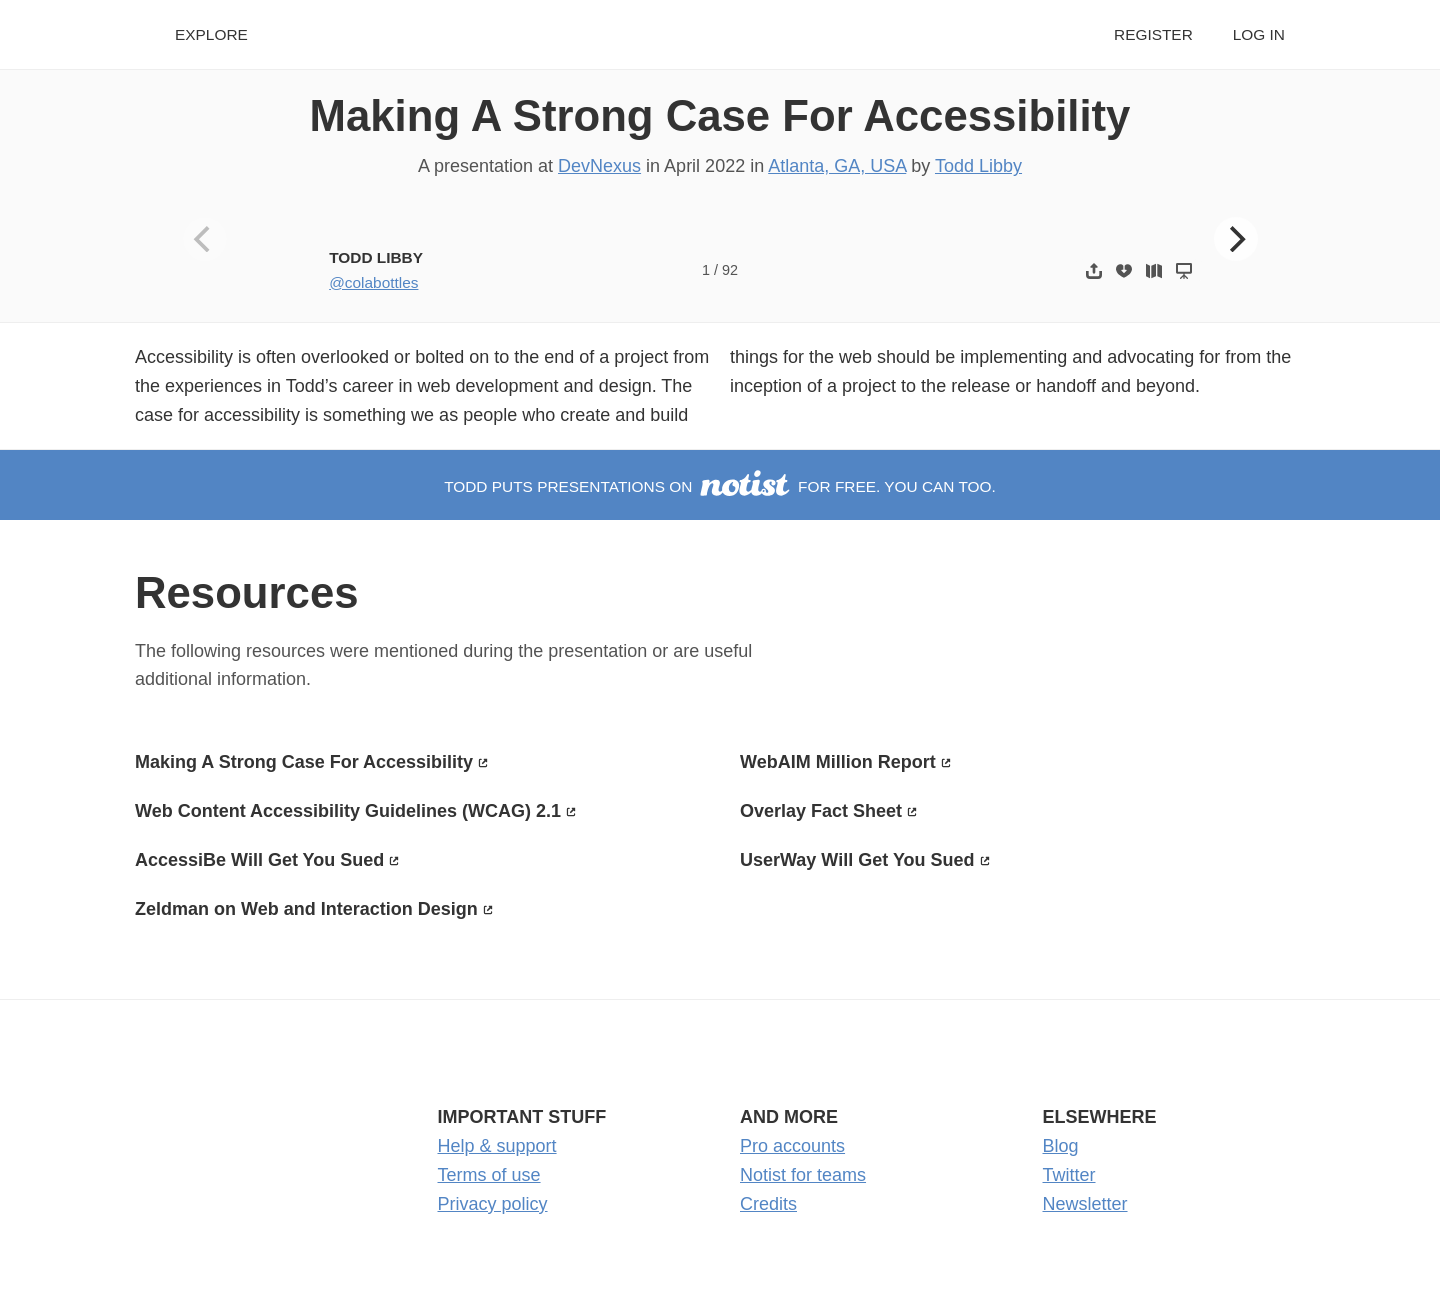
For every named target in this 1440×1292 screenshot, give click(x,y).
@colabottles (373, 282)
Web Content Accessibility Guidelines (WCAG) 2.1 (348, 811)
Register (1153, 34)
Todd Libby (978, 166)
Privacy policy (493, 1204)
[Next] (1236, 239)
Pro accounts (792, 1146)
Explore (211, 34)
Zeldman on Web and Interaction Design (306, 909)
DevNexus (599, 166)
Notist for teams (803, 1175)
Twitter (1069, 1175)
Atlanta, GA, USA (837, 166)
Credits (768, 1204)
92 (730, 270)
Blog (1061, 1146)
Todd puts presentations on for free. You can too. (720, 486)
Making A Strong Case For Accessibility (720, 115)
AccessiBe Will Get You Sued (259, 860)
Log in (1259, 34)
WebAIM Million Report (838, 762)
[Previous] (205, 239)
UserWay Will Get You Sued (857, 860)
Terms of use (489, 1175)
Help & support (497, 1146)
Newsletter (1085, 1204)
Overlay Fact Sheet (821, 811)
